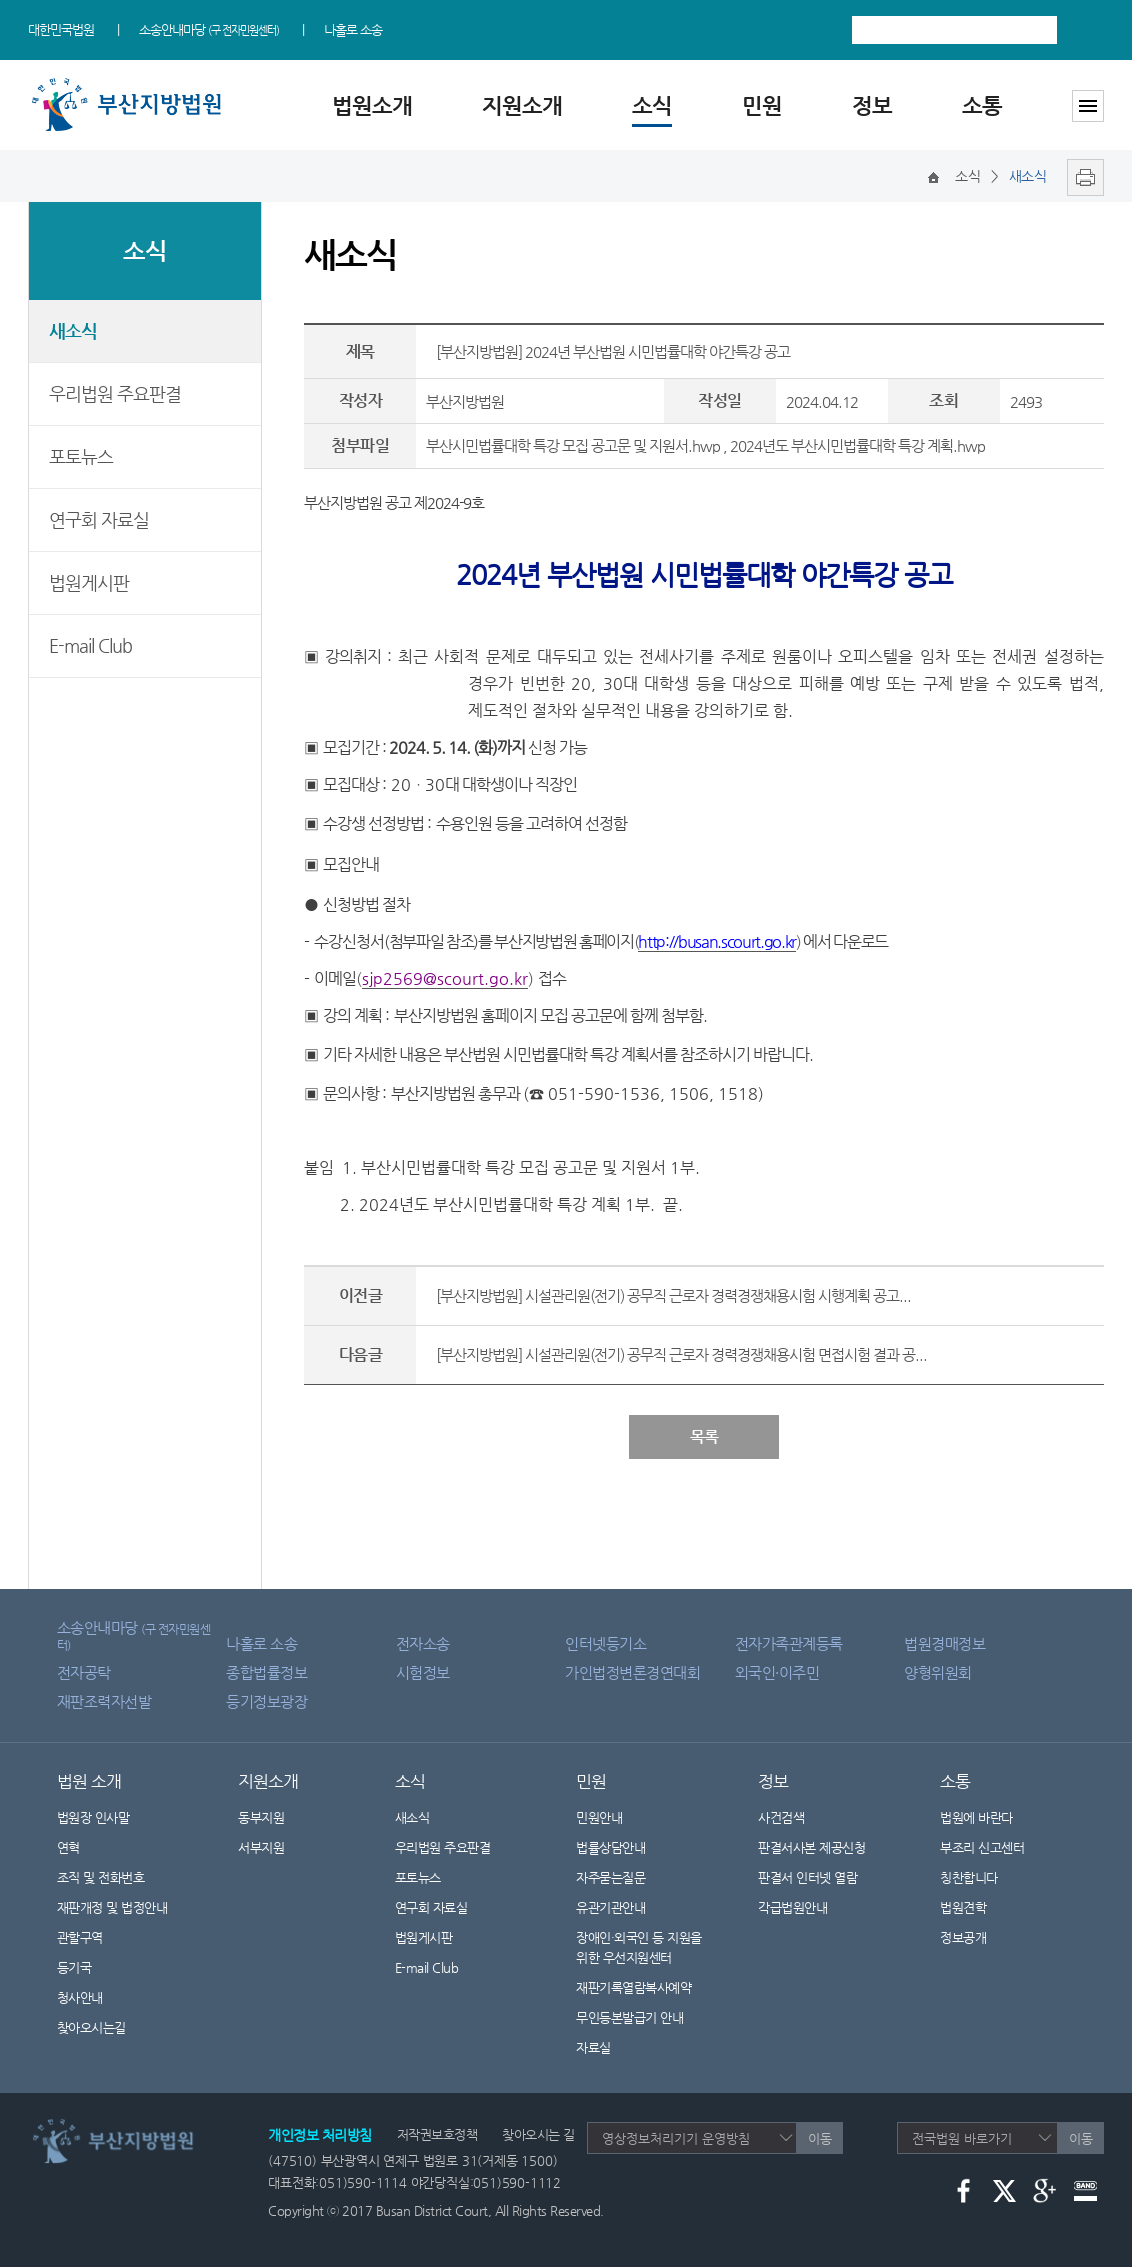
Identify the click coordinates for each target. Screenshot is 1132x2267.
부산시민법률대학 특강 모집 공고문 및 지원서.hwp (573, 445)
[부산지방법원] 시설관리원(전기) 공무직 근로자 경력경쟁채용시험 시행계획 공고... (673, 1295)
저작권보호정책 (437, 2134)
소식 (652, 105)
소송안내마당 (209, 29)
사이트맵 (1088, 106)
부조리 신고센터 (982, 1847)
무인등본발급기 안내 (629, 2017)
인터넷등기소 (605, 1643)
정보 (872, 105)
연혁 (68, 1847)
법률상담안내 (610, 1847)
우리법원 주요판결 (115, 393)
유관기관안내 (610, 1907)
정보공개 (975, 1937)
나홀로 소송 (353, 29)
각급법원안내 (803, 1907)
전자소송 (423, 1643)
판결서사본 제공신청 (824, 1847)
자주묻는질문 (610, 1877)
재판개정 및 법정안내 (112, 1907)
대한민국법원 (61, 29)
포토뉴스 (81, 456)
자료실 (593, 2047)
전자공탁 (84, 1672)
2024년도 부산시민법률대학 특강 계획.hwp (857, 445)
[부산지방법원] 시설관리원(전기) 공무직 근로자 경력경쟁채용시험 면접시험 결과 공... (681, 1354)
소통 (982, 105)
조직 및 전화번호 (101, 1877)
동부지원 (261, 1817)
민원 (762, 105)
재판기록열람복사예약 (633, 1987)
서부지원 (261, 1847)
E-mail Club (90, 645)
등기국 (74, 1967)
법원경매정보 (944, 1643)
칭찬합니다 (969, 1877)
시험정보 (423, 1672)
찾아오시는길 (91, 2027)
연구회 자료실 (99, 519)
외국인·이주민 (777, 1672)
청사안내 (80, 1997)
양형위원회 (938, 1672)
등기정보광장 (266, 1701)
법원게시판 (89, 582)
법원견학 (963, 1907)
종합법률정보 (266, 1672)
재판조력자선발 (104, 1701)
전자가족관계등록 (789, 1643)
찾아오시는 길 (538, 2134)
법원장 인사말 (93, 1817)
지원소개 (522, 105)
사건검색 (781, 1817)
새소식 (73, 330)
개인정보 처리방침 (320, 2135)
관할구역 (80, 1937)
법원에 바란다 (976, 1817)
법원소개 (372, 105)
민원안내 (599, 1817)
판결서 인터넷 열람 (820, 1877)
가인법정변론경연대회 (632, 1672)
